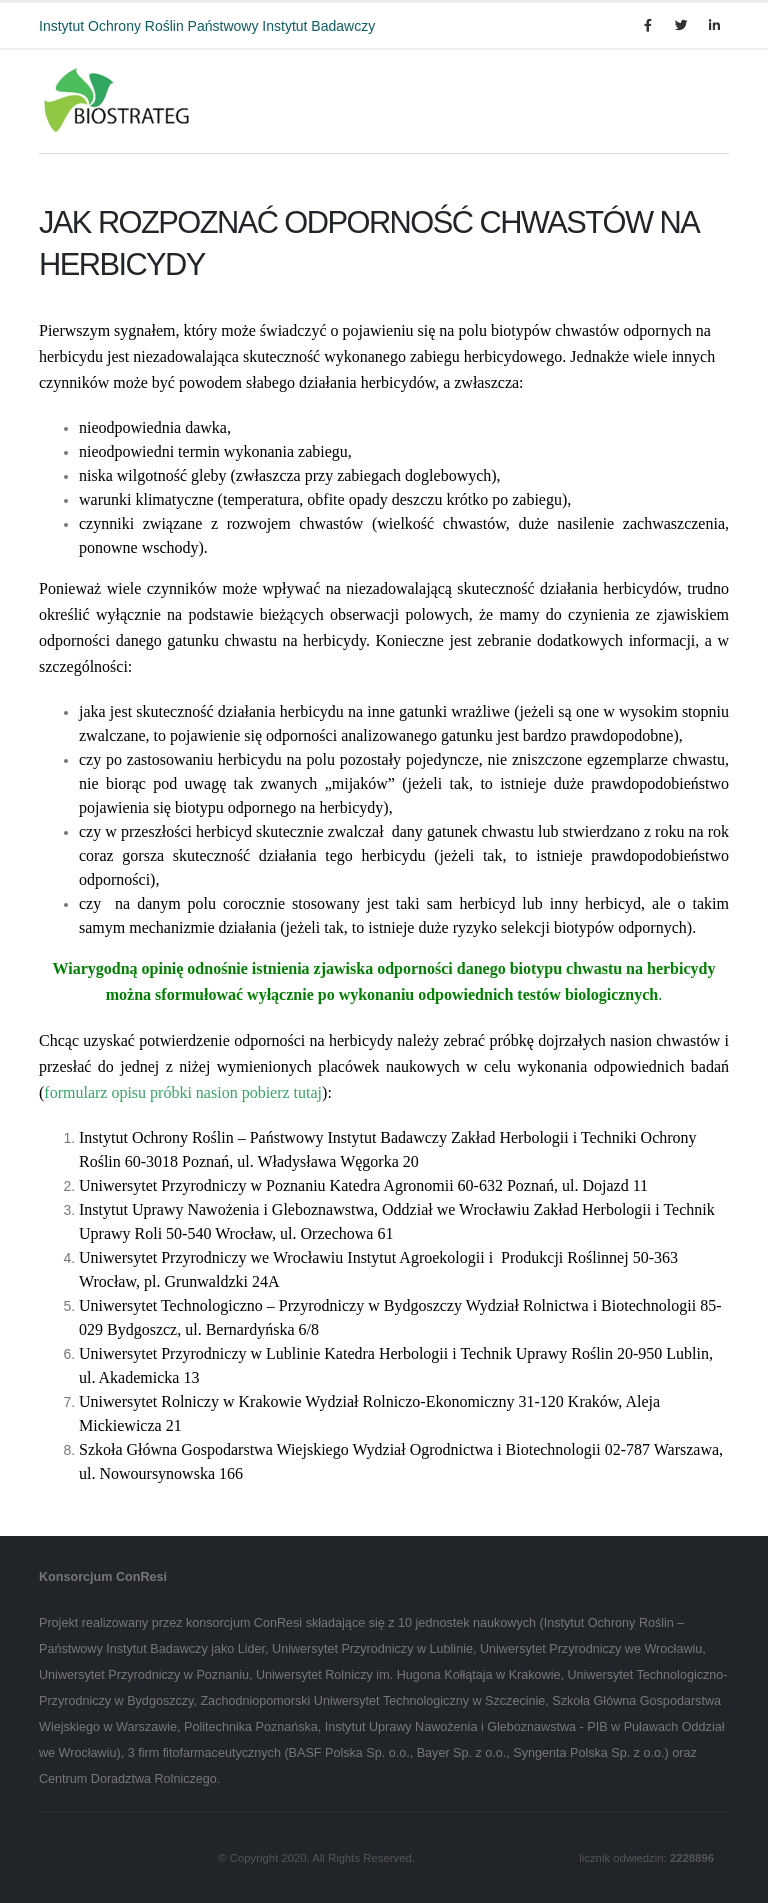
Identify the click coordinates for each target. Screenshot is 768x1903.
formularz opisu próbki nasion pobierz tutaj (183, 1092)
